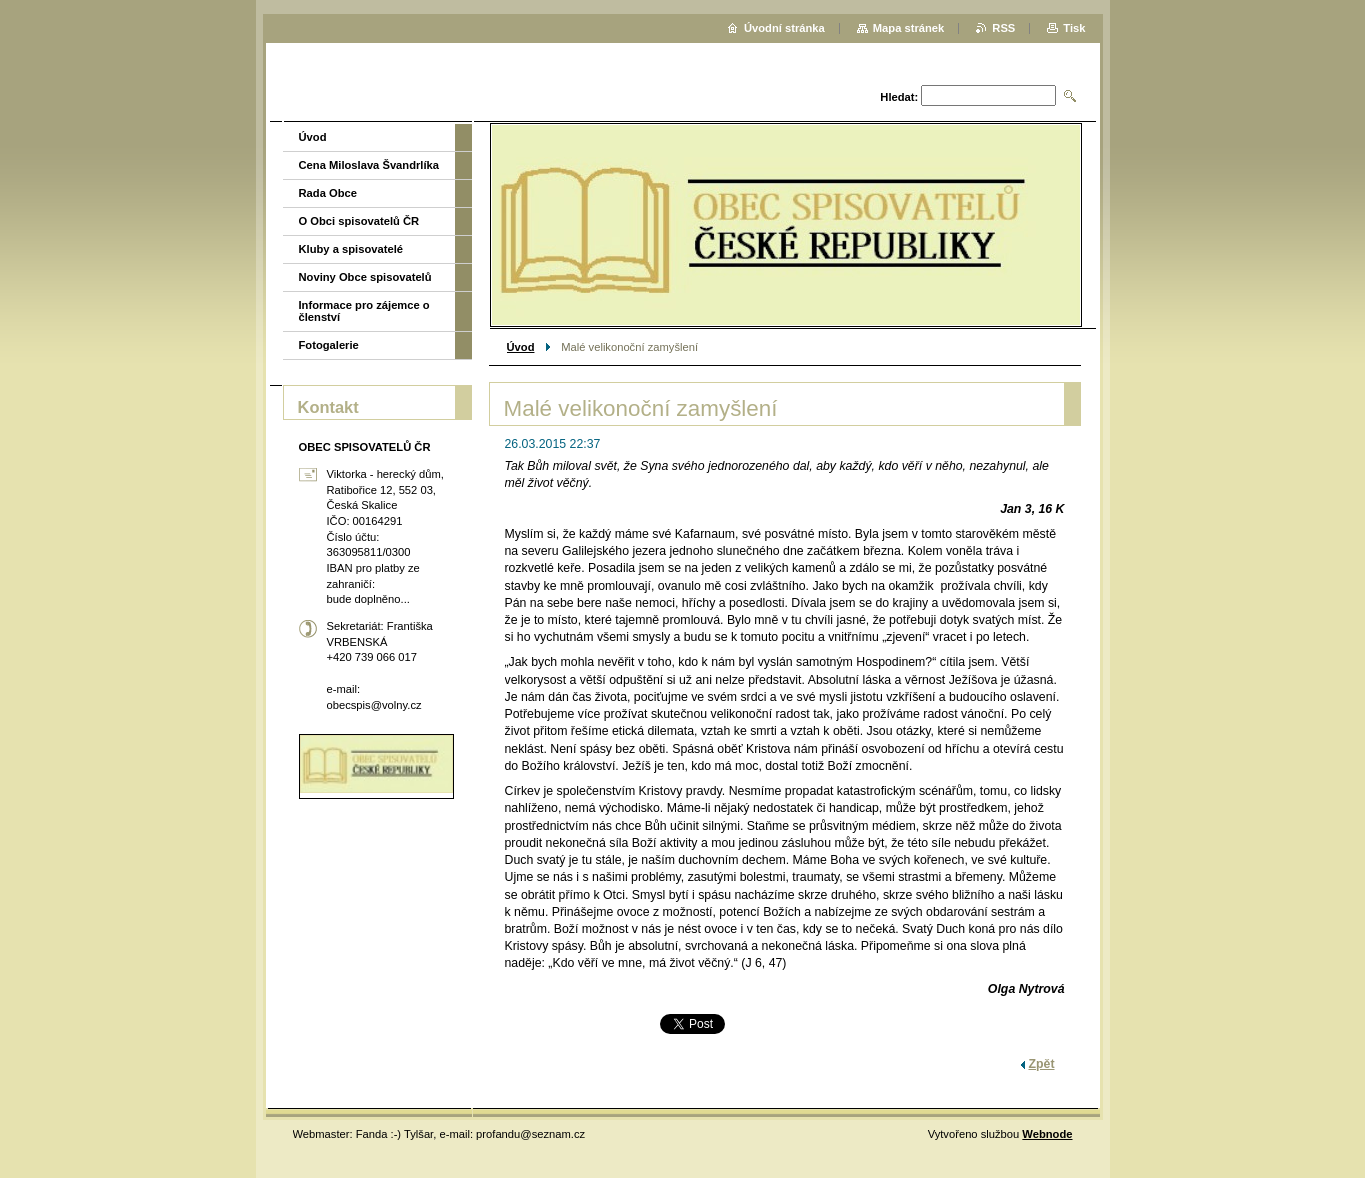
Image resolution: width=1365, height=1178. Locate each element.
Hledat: (899, 97)
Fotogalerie (329, 345)
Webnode (1047, 1134)
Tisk (1074, 28)
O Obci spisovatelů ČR (359, 221)
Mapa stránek (909, 28)
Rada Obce (328, 193)
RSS (1003, 28)
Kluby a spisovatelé (351, 249)
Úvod (521, 347)
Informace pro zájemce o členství (364, 311)
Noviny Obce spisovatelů (365, 277)
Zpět (1042, 1064)
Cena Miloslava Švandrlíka (369, 165)
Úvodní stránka (784, 28)
